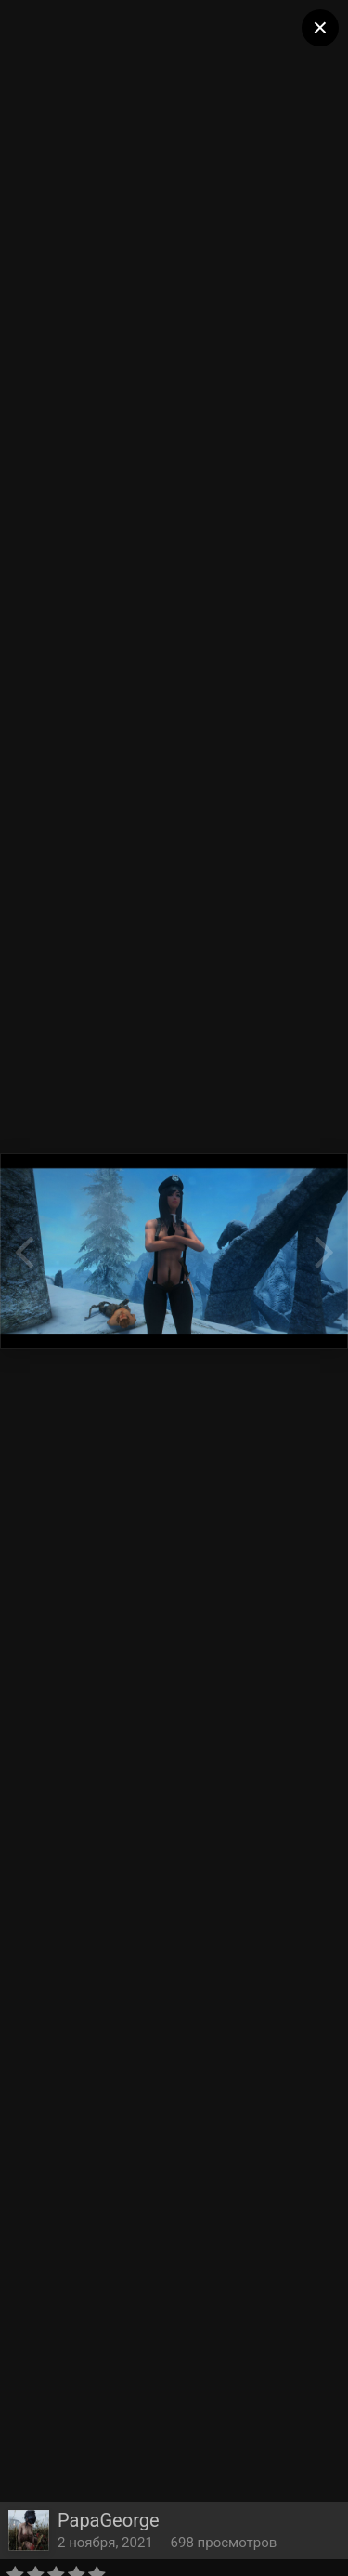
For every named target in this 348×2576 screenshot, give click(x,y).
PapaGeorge (109, 2520)
